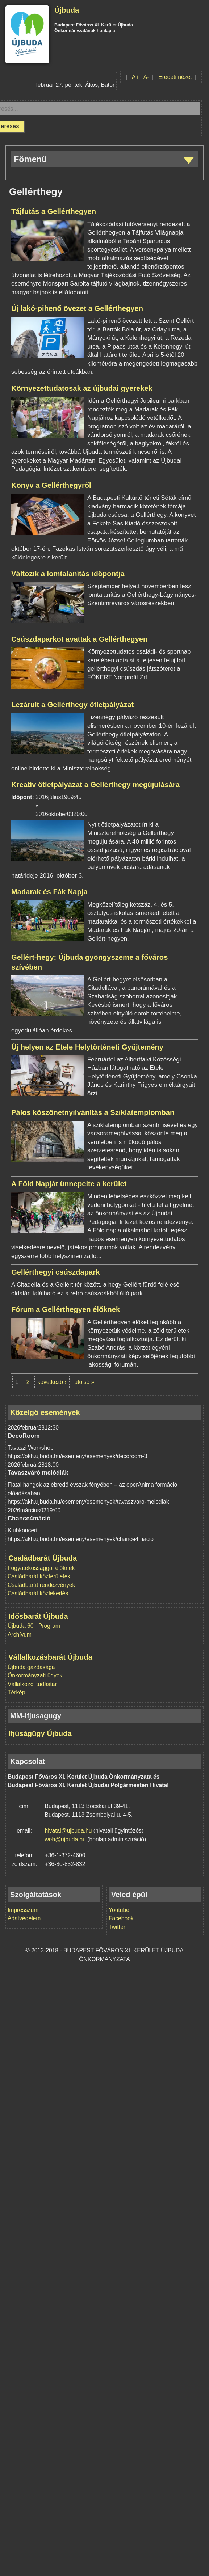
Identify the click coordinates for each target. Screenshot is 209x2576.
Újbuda (66, 10)
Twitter (117, 1927)
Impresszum (23, 1910)
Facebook (121, 1918)
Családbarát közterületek (39, 1576)
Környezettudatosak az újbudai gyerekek (81, 388)
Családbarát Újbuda (42, 1558)
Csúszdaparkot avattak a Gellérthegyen (79, 639)
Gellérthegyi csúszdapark (55, 1272)
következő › (51, 1382)
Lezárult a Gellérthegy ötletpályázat (72, 705)
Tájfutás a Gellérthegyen (53, 211)
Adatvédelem (24, 1918)
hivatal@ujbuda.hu (68, 1831)
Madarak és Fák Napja (49, 892)
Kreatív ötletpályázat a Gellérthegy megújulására (95, 785)
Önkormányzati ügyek (35, 1675)
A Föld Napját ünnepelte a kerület (68, 1184)
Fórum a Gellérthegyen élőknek (65, 1309)
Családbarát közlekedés (38, 1593)
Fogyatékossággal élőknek (41, 1568)
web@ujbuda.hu (65, 1839)
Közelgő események (45, 1412)
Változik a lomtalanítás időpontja (67, 574)
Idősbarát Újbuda (38, 1616)
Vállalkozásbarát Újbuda (50, 1657)
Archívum (20, 1634)
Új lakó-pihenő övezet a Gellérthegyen (77, 308)
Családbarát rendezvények (41, 1585)
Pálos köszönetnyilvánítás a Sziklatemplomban (92, 1112)
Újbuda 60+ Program (34, 1626)
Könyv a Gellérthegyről (51, 485)
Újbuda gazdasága (31, 1667)
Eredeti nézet (175, 77)
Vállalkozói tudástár (32, 1684)
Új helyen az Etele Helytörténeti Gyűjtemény (87, 1047)
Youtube (119, 1910)
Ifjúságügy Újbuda (40, 1733)
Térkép (16, 1692)
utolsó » (85, 1382)
